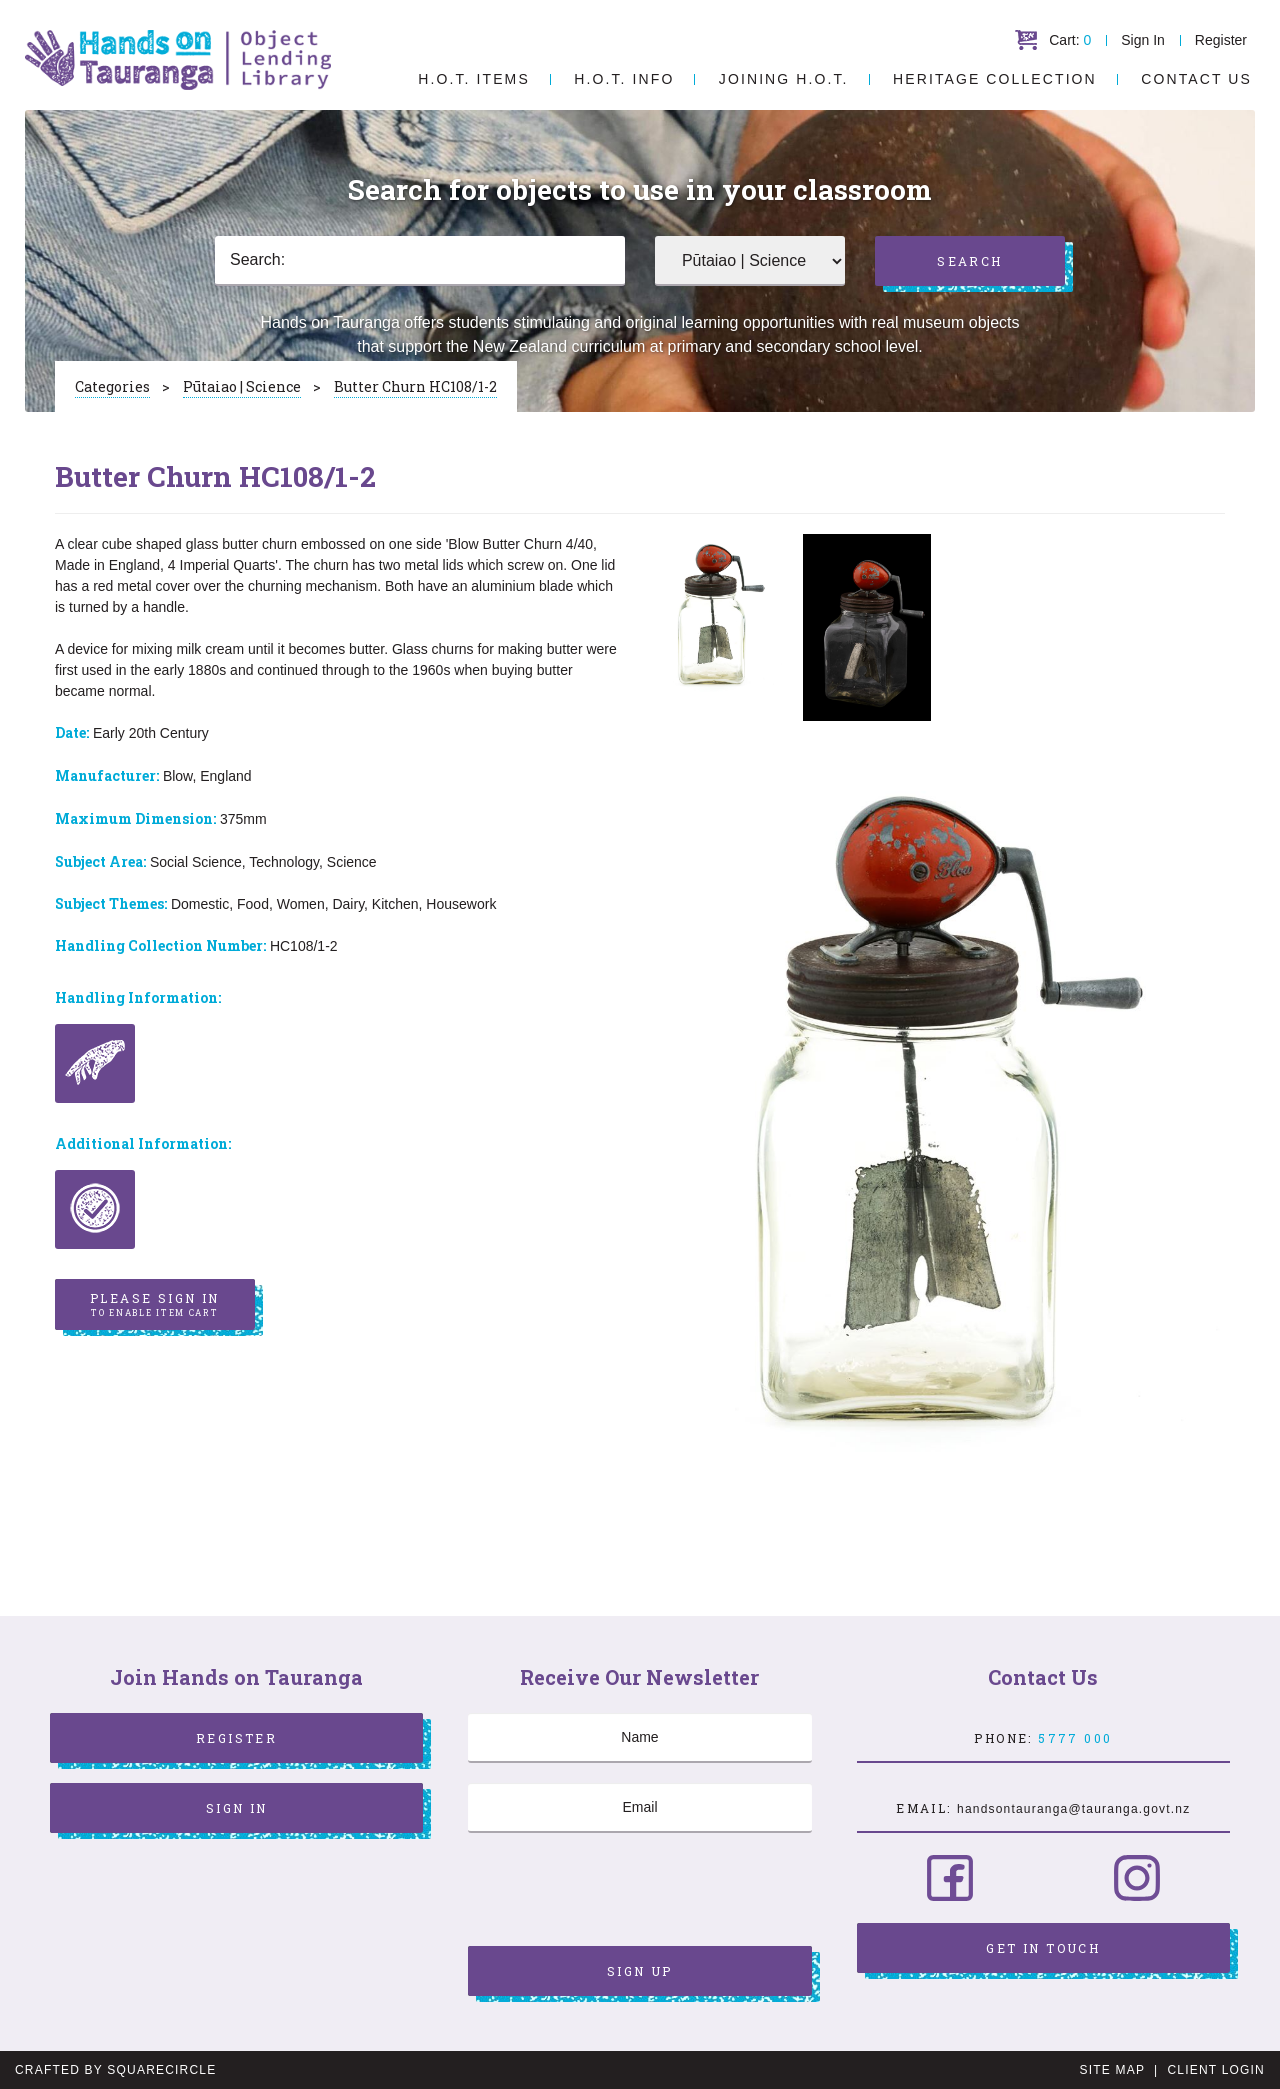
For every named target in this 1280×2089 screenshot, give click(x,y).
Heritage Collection (995, 79)
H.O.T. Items (474, 79)
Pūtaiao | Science (242, 386)
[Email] (639, 1808)
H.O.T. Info (624, 79)
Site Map (1112, 2070)
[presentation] (620, 1892)
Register (1221, 40)
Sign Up (640, 1971)
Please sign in (155, 1305)
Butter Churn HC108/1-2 (415, 386)
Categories (112, 386)
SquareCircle (161, 2070)
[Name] (639, 1738)
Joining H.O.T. (784, 79)
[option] (719, 617)
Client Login (1216, 2070)
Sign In (1143, 40)
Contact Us (1196, 79)
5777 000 (1075, 1738)
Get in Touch (1043, 1948)
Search (969, 261)
